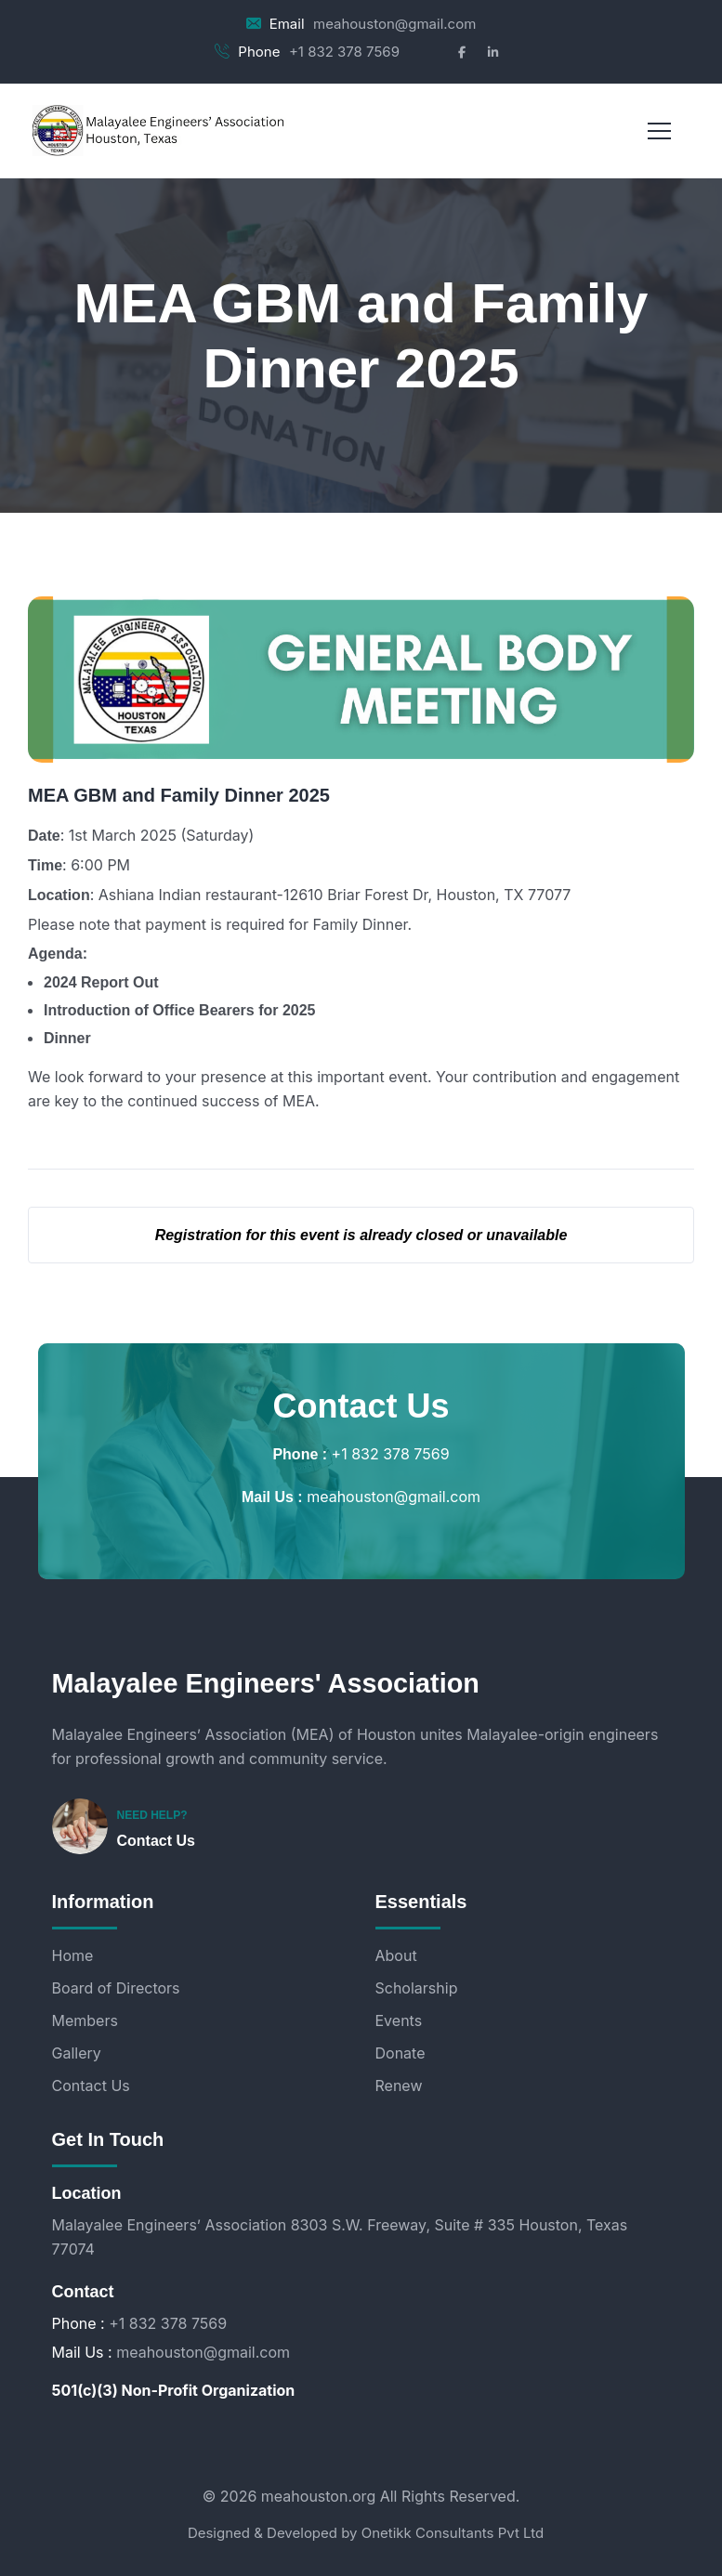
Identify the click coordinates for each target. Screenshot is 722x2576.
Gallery (76, 2053)
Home (73, 1955)
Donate (400, 2053)
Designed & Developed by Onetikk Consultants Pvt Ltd (366, 2533)
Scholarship (416, 1988)
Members (85, 2020)
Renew (399, 2085)
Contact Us (156, 1841)
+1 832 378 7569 (344, 51)
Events (399, 2020)
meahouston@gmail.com (394, 24)
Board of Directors (116, 1988)
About (396, 1955)
